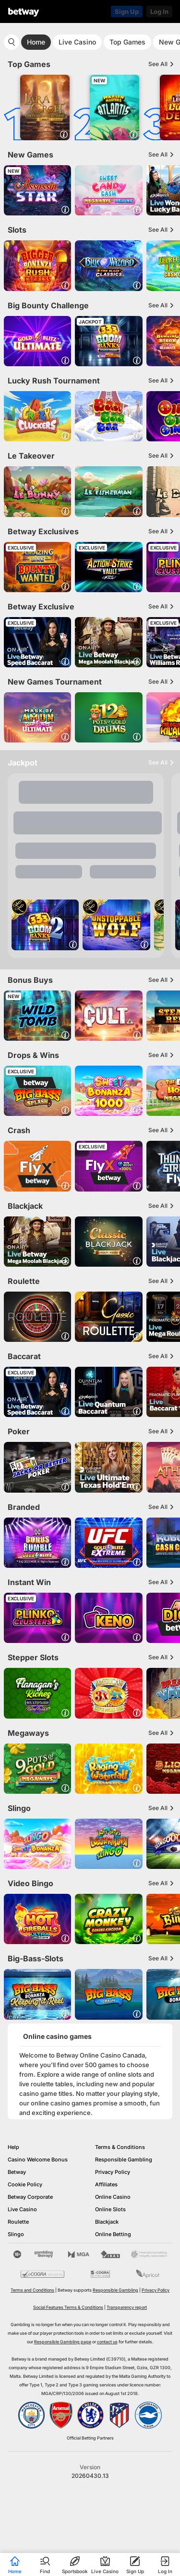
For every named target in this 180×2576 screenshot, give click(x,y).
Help (13, 2147)
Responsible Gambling (123, 2159)
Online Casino (113, 2197)
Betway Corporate (30, 2197)
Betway (17, 2172)
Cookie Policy (25, 2184)
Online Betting (113, 2234)
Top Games (127, 42)
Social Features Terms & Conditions (68, 2307)
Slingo (16, 2234)
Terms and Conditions (32, 2290)
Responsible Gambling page (62, 2341)
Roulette (18, 2221)
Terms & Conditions (120, 2147)
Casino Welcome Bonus (38, 2159)
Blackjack (107, 2221)
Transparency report (127, 2307)
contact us (107, 2341)
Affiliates (106, 2184)
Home (36, 42)
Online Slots (110, 2209)
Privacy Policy (112, 2172)
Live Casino (77, 42)
